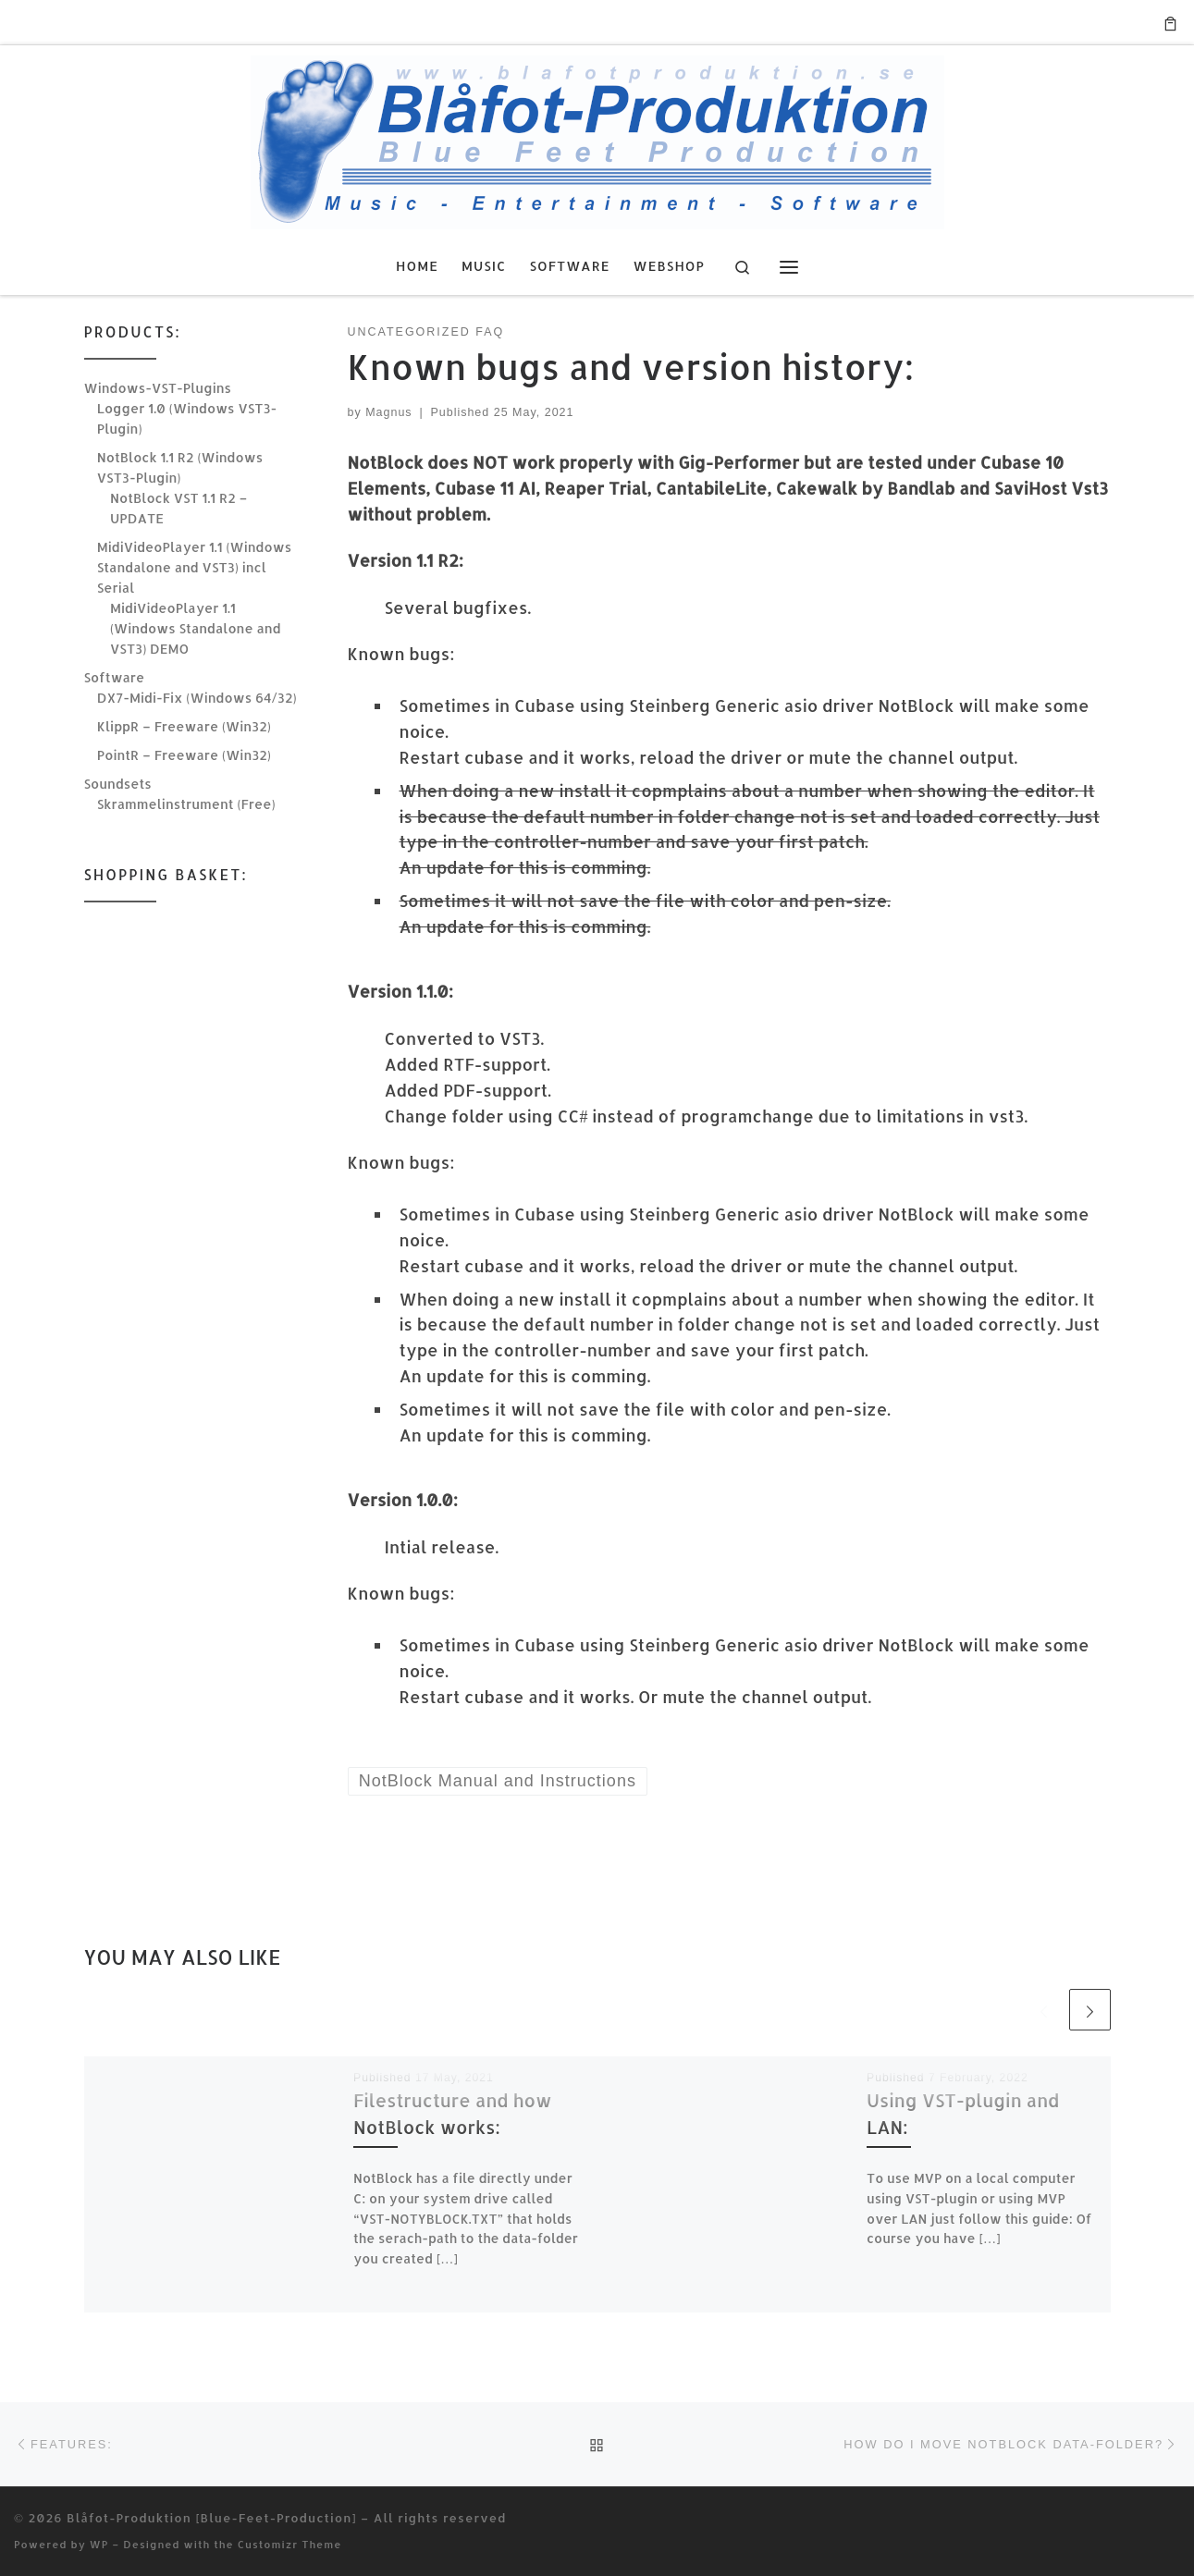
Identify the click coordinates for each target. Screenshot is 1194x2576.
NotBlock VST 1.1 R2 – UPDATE (178, 508)
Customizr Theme (290, 2544)
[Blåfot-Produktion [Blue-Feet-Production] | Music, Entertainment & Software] (597, 138)
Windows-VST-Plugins (157, 388)
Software (114, 677)
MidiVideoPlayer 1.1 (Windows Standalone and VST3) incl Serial (194, 567)
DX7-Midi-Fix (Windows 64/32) (197, 697)
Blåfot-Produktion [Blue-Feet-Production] (211, 2517)
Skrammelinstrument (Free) (186, 804)
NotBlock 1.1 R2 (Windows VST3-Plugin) (180, 467)
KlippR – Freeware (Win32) (184, 726)
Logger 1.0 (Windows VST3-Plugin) (187, 418)
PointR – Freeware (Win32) (184, 755)
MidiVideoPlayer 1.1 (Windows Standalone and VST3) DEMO (195, 628)
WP (99, 2544)
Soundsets (118, 783)
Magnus (388, 412)
